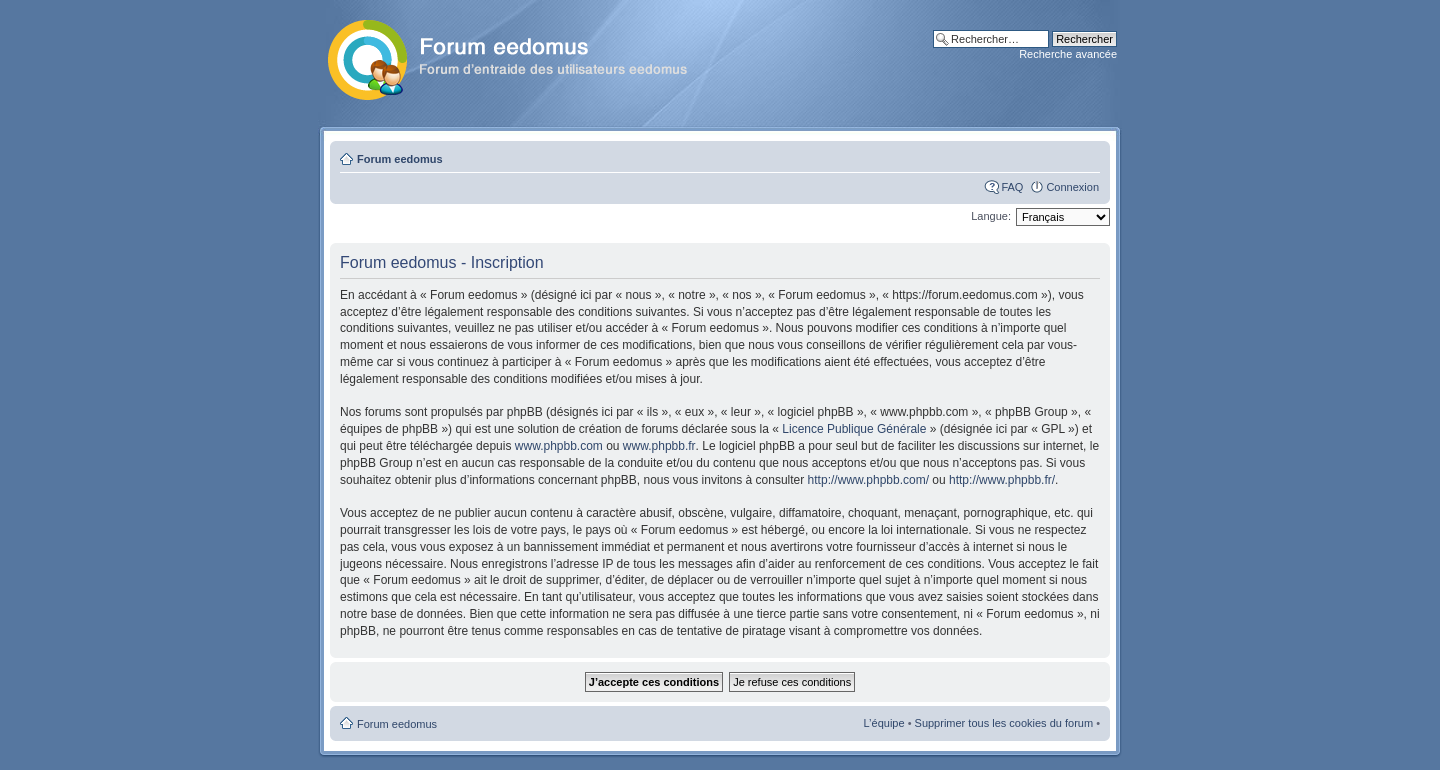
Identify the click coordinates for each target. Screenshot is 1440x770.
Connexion (1072, 187)
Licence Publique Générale (854, 429)
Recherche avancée (1068, 54)
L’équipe (884, 723)
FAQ (1012, 187)
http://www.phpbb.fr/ (1002, 480)
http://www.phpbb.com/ (868, 480)
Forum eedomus (400, 159)
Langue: (991, 216)
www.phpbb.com (559, 446)
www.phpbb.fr (659, 446)
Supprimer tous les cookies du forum (1004, 723)
